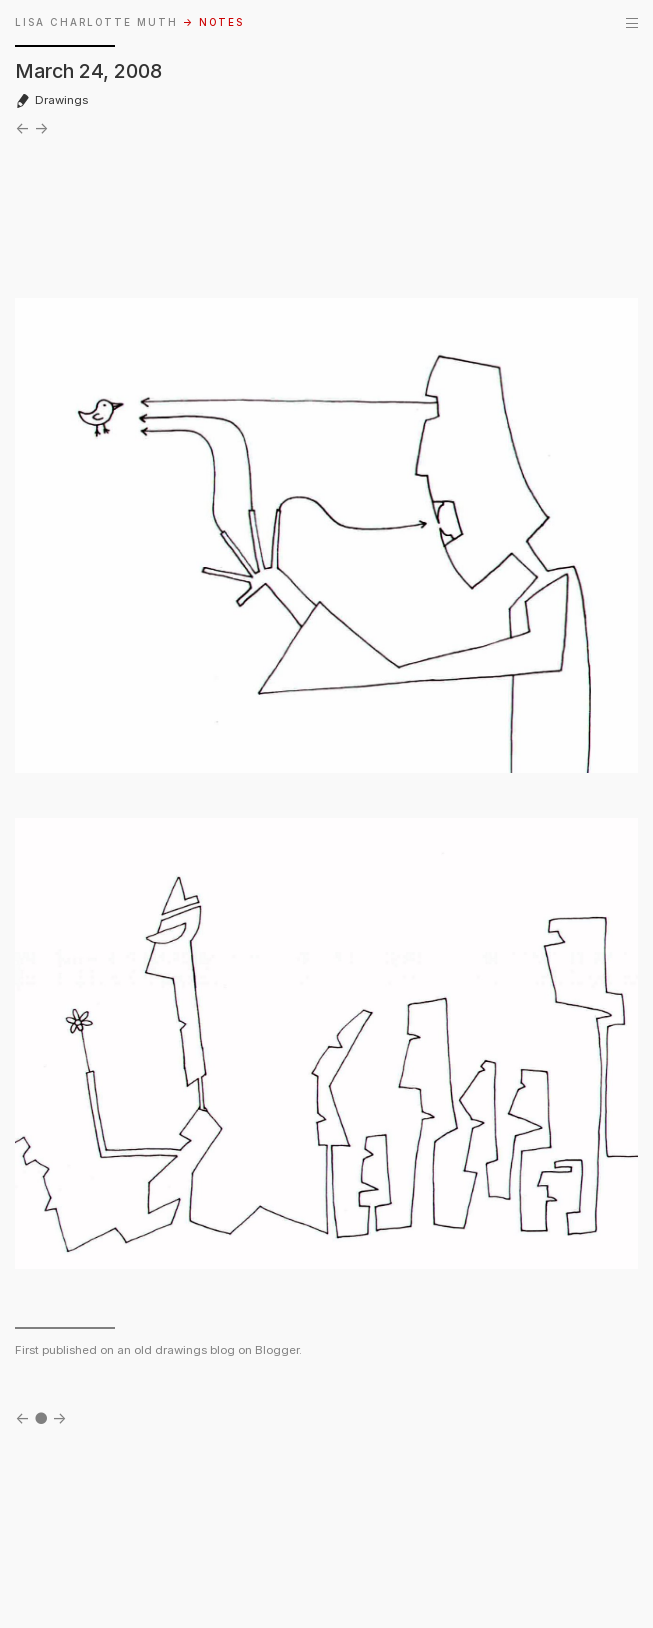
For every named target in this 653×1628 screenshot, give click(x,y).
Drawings (51, 100)
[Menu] (632, 23)
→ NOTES (213, 22)
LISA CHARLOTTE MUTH (96, 22)
